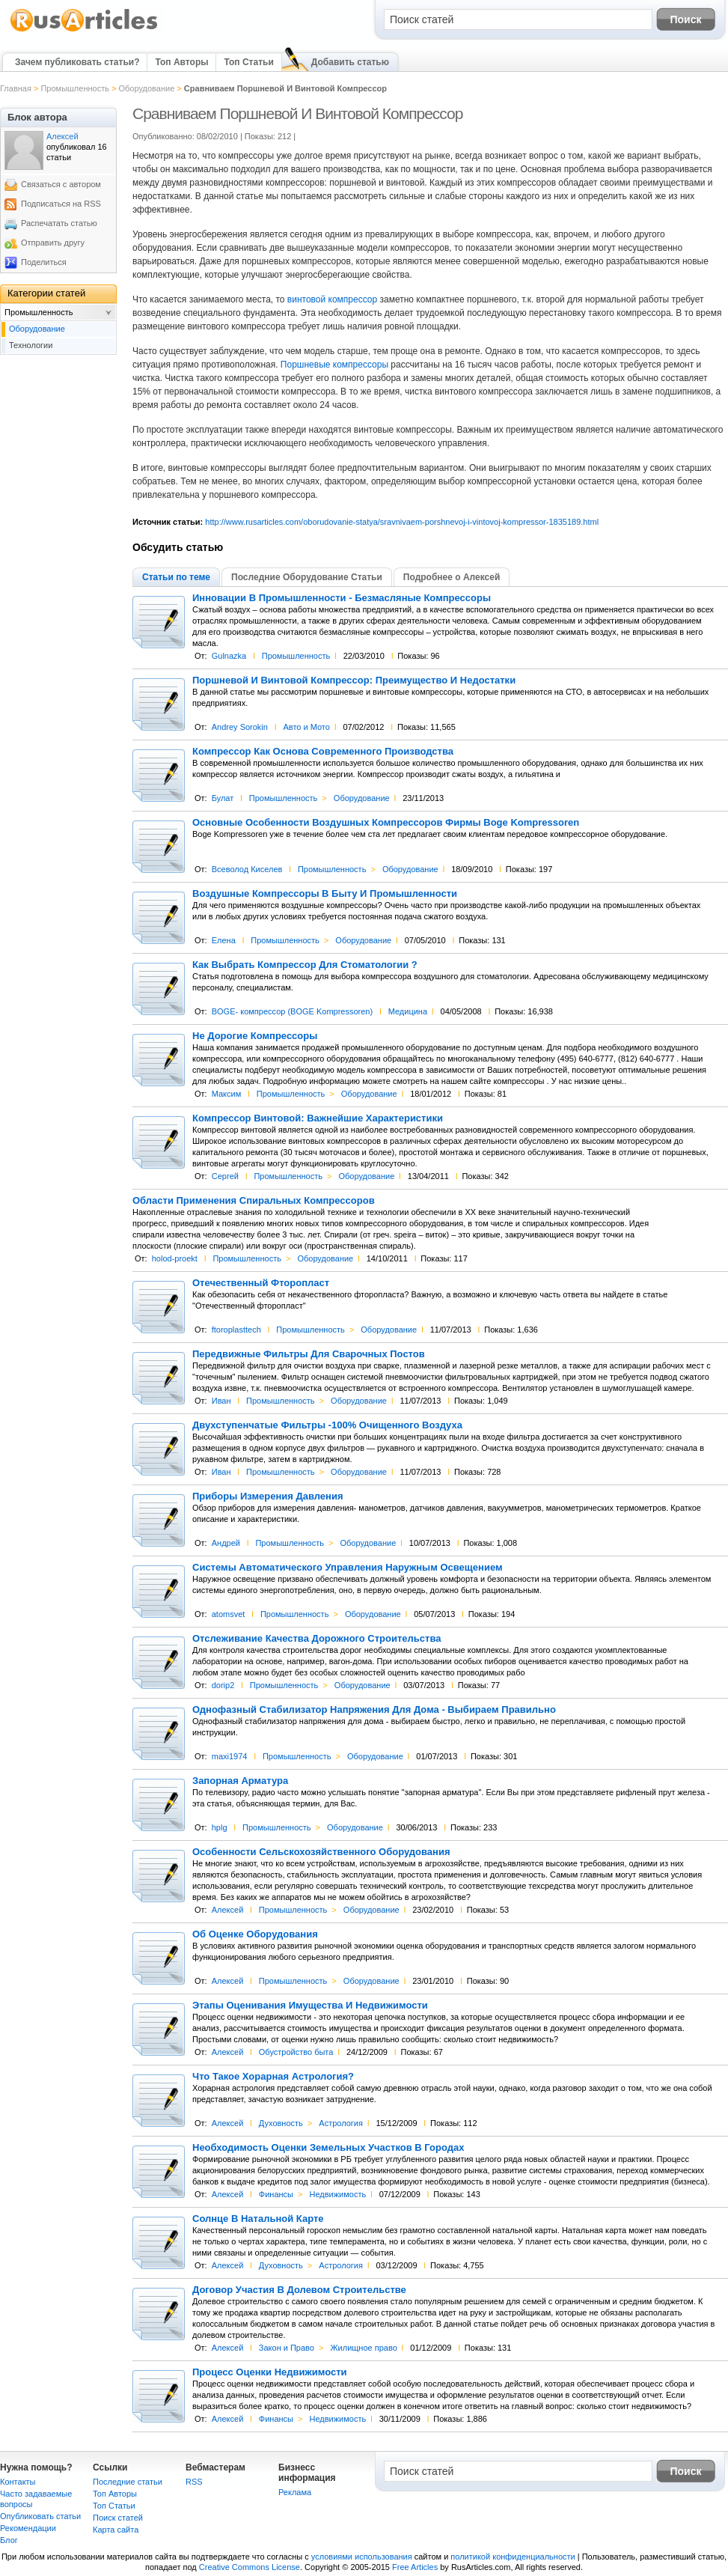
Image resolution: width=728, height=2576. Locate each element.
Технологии (30, 345)
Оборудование (146, 88)
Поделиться (44, 262)
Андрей (226, 1542)
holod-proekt (175, 1258)
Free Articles (415, 2567)
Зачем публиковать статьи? (77, 62)
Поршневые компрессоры (334, 364)
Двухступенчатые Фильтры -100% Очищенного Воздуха (327, 1425)
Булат (223, 798)
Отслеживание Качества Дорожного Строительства (316, 1638)
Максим (227, 1093)
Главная (15, 88)
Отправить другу (53, 242)
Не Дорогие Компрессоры (254, 1036)
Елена (224, 940)
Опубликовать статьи (40, 2516)
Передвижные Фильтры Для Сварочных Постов (308, 1354)
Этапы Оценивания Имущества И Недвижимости (310, 2005)
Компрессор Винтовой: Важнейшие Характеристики (317, 1118)
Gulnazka (229, 655)
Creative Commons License (249, 2567)
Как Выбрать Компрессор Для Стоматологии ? (304, 965)
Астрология (341, 2123)
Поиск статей (118, 2517)
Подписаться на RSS (61, 203)
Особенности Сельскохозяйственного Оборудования (321, 1852)
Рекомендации (28, 2528)
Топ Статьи (248, 62)
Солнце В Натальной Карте (258, 2219)
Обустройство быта (296, 2051)
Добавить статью (350, 62)
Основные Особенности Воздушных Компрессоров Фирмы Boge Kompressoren (385, 822)
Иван (221, 1400)
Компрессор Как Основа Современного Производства (322, 751)
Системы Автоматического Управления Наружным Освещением (347, 1567)
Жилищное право (363, 2347)
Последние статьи (127, 2481)
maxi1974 (230, 1756)
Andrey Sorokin (240, 726)
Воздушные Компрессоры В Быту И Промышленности (324, 894)
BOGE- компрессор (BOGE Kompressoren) (292, 1011)
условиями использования (361, 2556)
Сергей (225, 1176)
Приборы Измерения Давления (267, 1496)
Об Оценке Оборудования (255, 1934)
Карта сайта (115, 2529)
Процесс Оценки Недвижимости (269, 2372)
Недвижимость (338, 2194)
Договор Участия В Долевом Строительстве (299, 2290)
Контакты (18, 2481)
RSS (194, 2481)
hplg (219, 1827)
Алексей (228, 1909)
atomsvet (228, 1614)
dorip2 (223, 1685)
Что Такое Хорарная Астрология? (273, 2076)
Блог (9, 2540)
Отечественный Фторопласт (260, 1283)
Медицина (407, 1011)
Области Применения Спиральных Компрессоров (253, 1201)
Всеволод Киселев (247, 869)
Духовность (281, 2123)
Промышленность (74, 88)
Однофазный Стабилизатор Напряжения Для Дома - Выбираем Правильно (374, 1710)
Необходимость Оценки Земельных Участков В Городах (328, 2148)
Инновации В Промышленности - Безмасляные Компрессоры (341, 598)
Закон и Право (286, 2347)
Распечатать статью (59, 223)
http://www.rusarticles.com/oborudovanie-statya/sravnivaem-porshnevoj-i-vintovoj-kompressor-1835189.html (402, 521)
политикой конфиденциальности (512, 2556)
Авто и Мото (306, 726)
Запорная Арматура (240, 1781)
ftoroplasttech (236, 1329)
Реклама (294, 2492)
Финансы (276, 2194)
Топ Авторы (181, 62)
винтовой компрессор (332, 299)
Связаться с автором (61, 184)
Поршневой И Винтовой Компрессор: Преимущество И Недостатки (354, 680)
